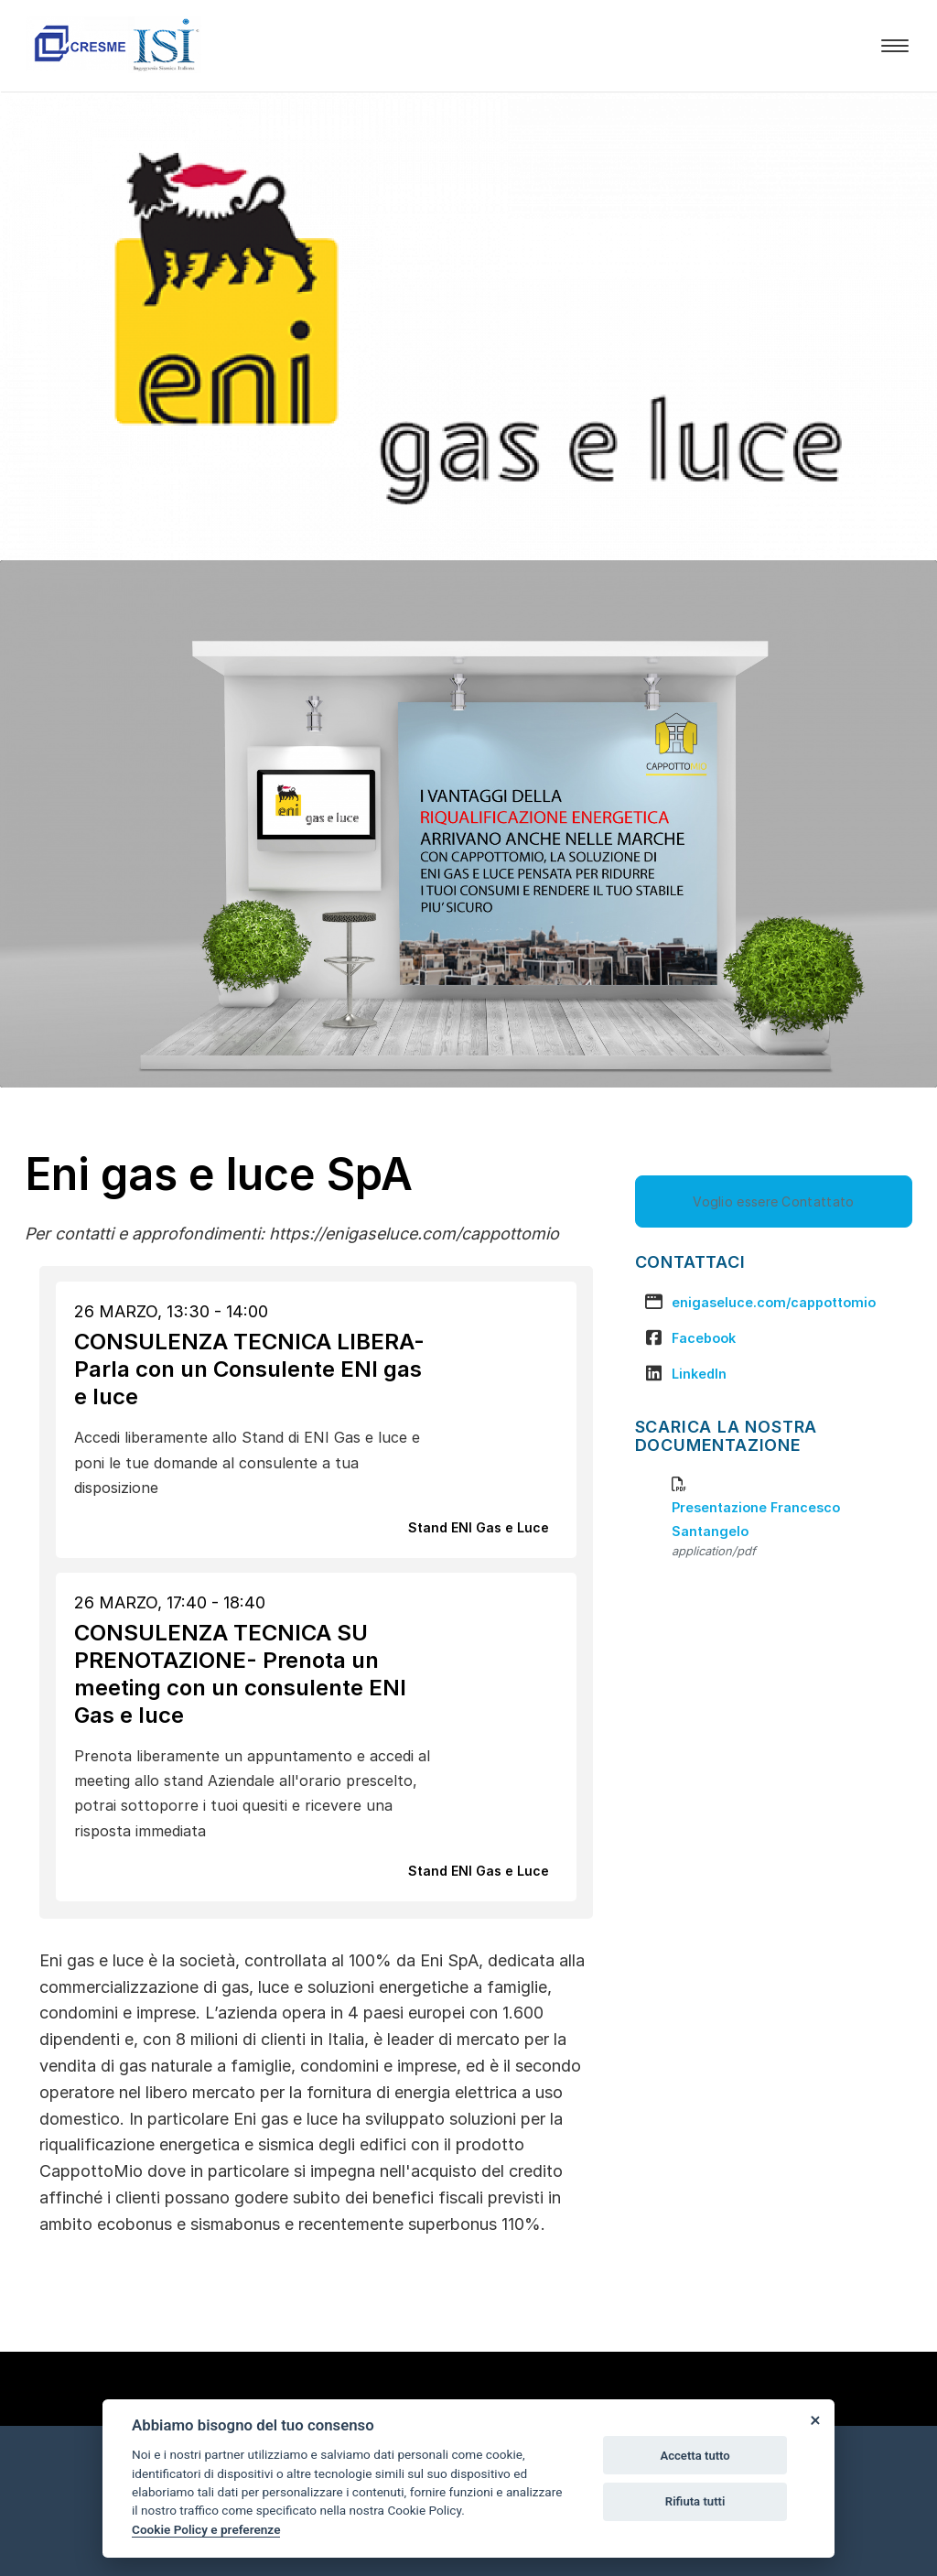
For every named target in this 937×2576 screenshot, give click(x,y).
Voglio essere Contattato (773, 1201)
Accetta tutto (694, 2455)
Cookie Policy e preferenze (206, 2529)
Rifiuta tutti (695, 2501)
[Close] (814, 2419)
